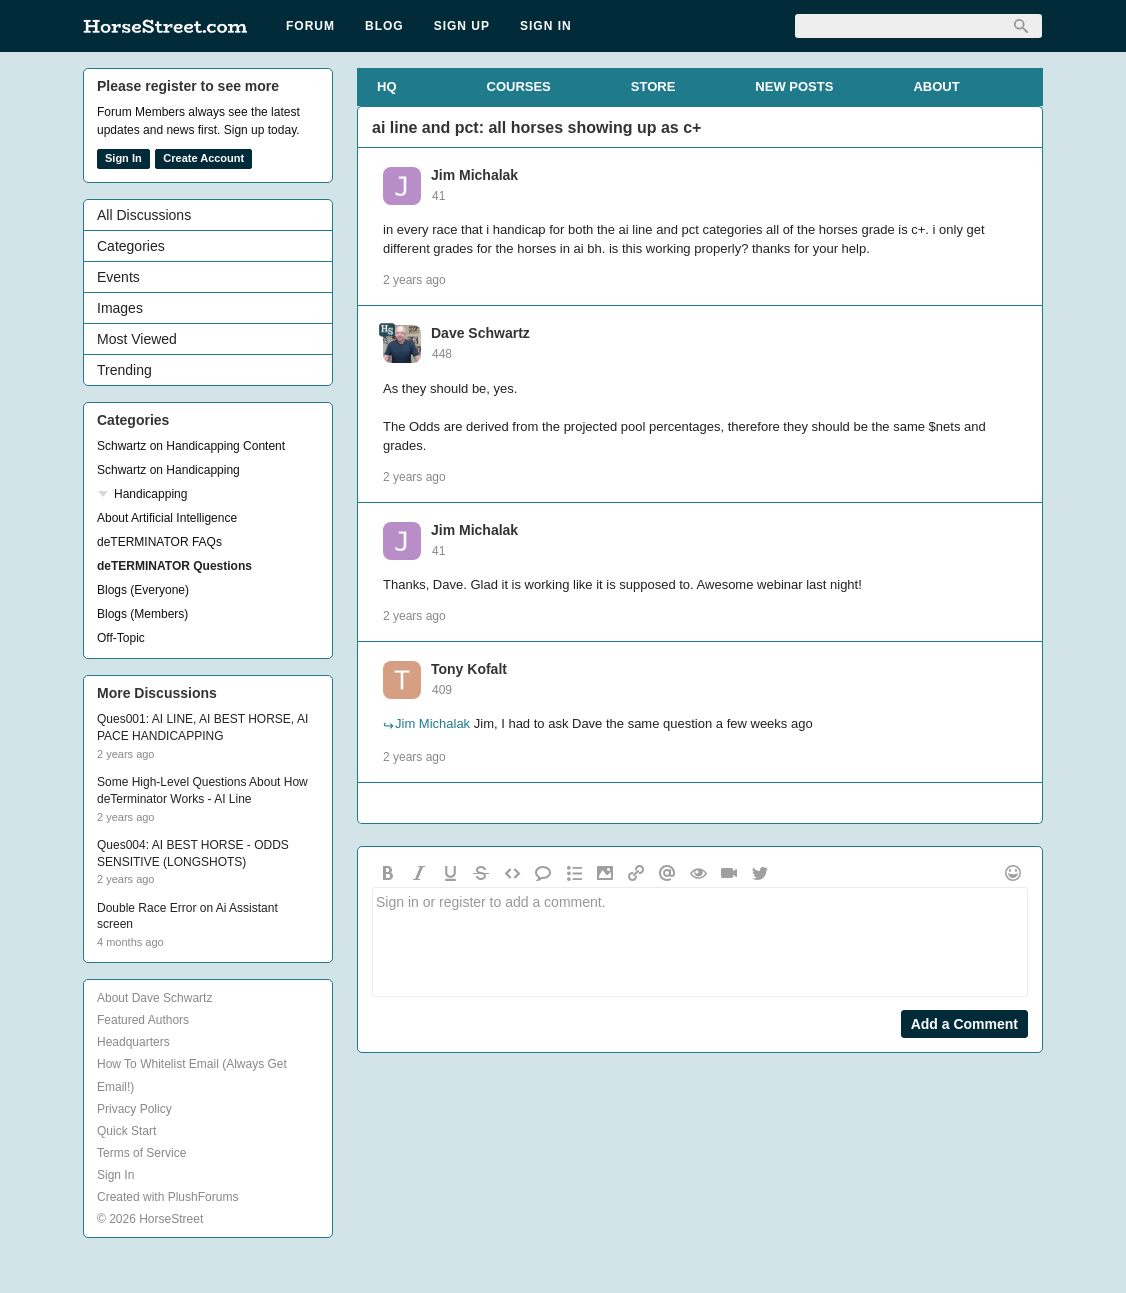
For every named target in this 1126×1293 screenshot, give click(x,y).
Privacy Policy (134, 1109)
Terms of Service (141, 1153)
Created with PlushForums (167, 1197)
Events (118, 277)
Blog (384, 26)
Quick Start (126, 1131)
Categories (131, 246)
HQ (387, 86)
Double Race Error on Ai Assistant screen (187, 916)
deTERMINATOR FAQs (159, 542)
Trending (124, 370)
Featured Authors (143, 1020)
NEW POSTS (794, 86)
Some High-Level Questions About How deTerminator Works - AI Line (202, 790)
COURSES (519, 86)
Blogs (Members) (142, 614)
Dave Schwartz (480, 333)
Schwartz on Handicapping (168, 470)
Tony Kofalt (469, 669)
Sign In (546, 26)
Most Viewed (137, 339)
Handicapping (150, 494)
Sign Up (462, 26)
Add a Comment (964, 1024)
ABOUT (936, 86)
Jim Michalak (474, 175)
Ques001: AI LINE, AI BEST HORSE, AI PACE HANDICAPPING (202, 727)
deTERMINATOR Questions (174, 566)
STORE (653, 86)
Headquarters (133, 1042)
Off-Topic (121, 638)
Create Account (203, 158)
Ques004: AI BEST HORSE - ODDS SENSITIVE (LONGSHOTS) (193, 853)
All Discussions (144, 215)
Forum (310, 26)
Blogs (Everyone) (143, 590)
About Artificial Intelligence (167, 518)
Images (120, 308)
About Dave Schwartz (154, 998)
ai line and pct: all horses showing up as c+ (536, 127)
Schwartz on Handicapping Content (191, 446)
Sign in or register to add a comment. (700, 942)
